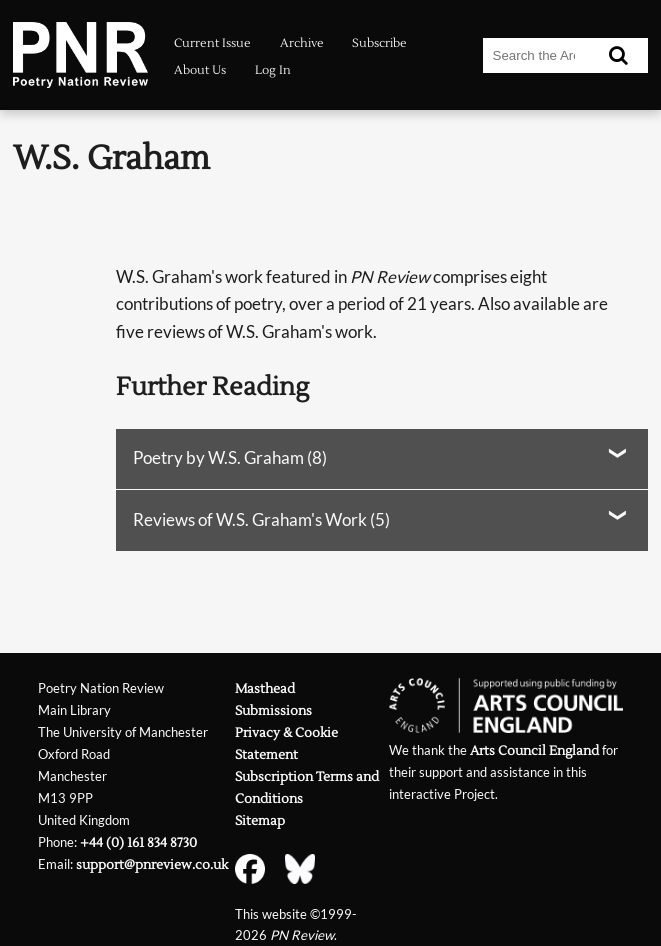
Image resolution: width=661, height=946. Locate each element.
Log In (273, 70)
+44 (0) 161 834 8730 (138, 842)
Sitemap (260, 820)
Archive (302, 43)
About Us (200, 70)
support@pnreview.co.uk (152, 864)
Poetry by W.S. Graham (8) (230, 458)
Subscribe (379, 43)
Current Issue (212, 43)
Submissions (273, 710)
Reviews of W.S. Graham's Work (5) (261, 520)
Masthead (265, 688)
